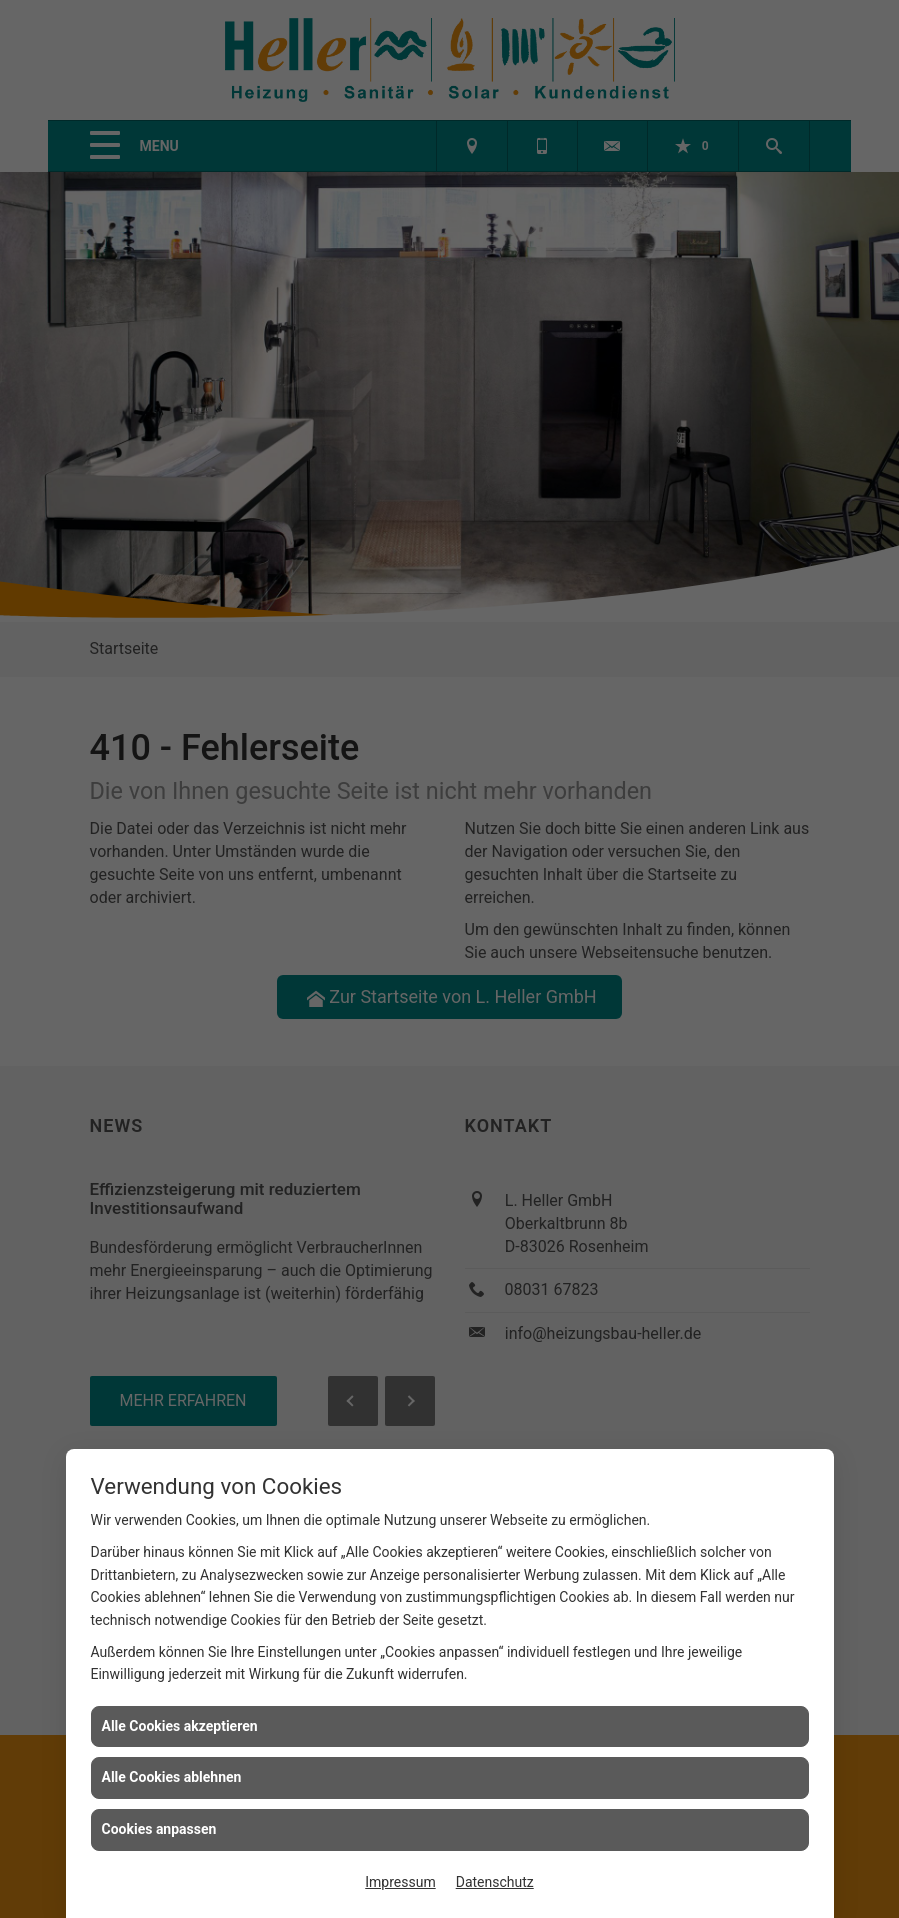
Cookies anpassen (159, 1829)
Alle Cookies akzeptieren (180, 1726)
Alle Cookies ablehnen (172, 1777)
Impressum (400, 1882)
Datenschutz (495, 1882)
